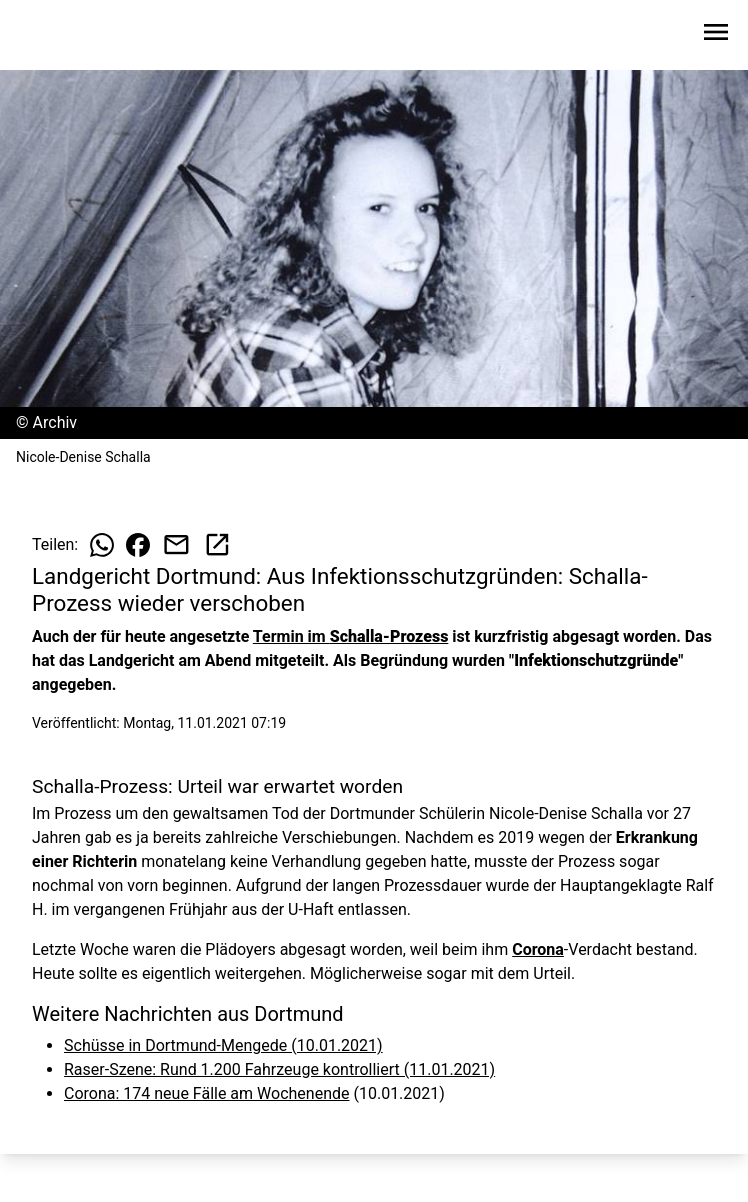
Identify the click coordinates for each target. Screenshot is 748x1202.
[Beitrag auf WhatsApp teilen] (102, 545)
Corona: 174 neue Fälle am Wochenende (206, 1093)
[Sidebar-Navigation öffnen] (716, 35)
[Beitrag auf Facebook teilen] (138, 545)
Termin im (350, 636)
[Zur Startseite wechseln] (64, 36)
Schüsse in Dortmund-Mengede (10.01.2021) (223, 1045)
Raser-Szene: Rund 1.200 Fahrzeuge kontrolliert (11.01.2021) (279, 1069)
